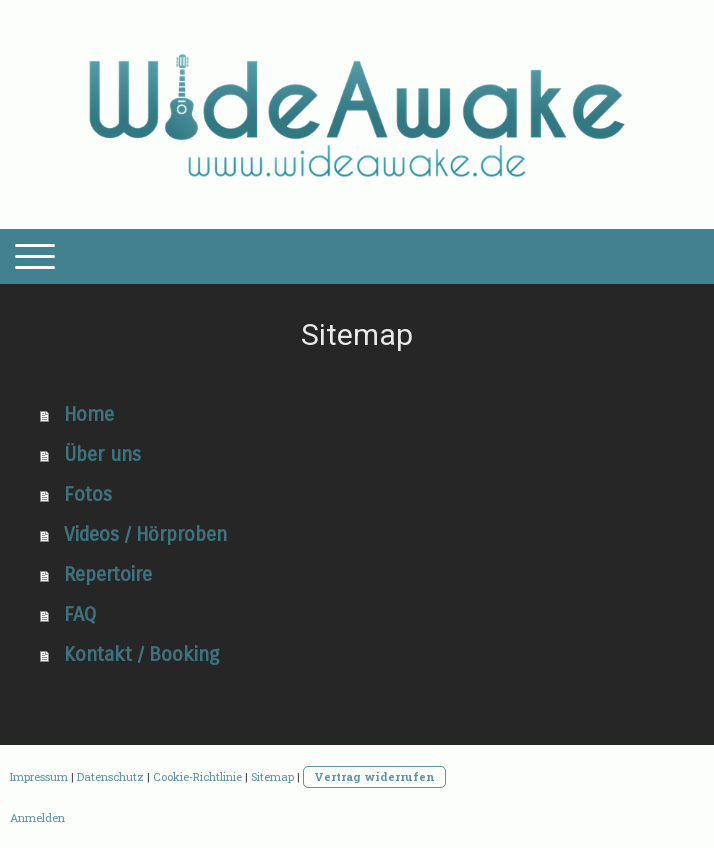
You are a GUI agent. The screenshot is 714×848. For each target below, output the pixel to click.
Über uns (102, 454)
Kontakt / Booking (141, 654)
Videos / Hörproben (145, 534)
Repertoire (108, 574)
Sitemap (272, 776)
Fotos (88, 494)
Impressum (39, 776)
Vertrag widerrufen (374, 776)
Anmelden (37, 817)
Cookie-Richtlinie (197, 776)
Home (89, 414)
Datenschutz (110, 776)
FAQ (80, 614)
